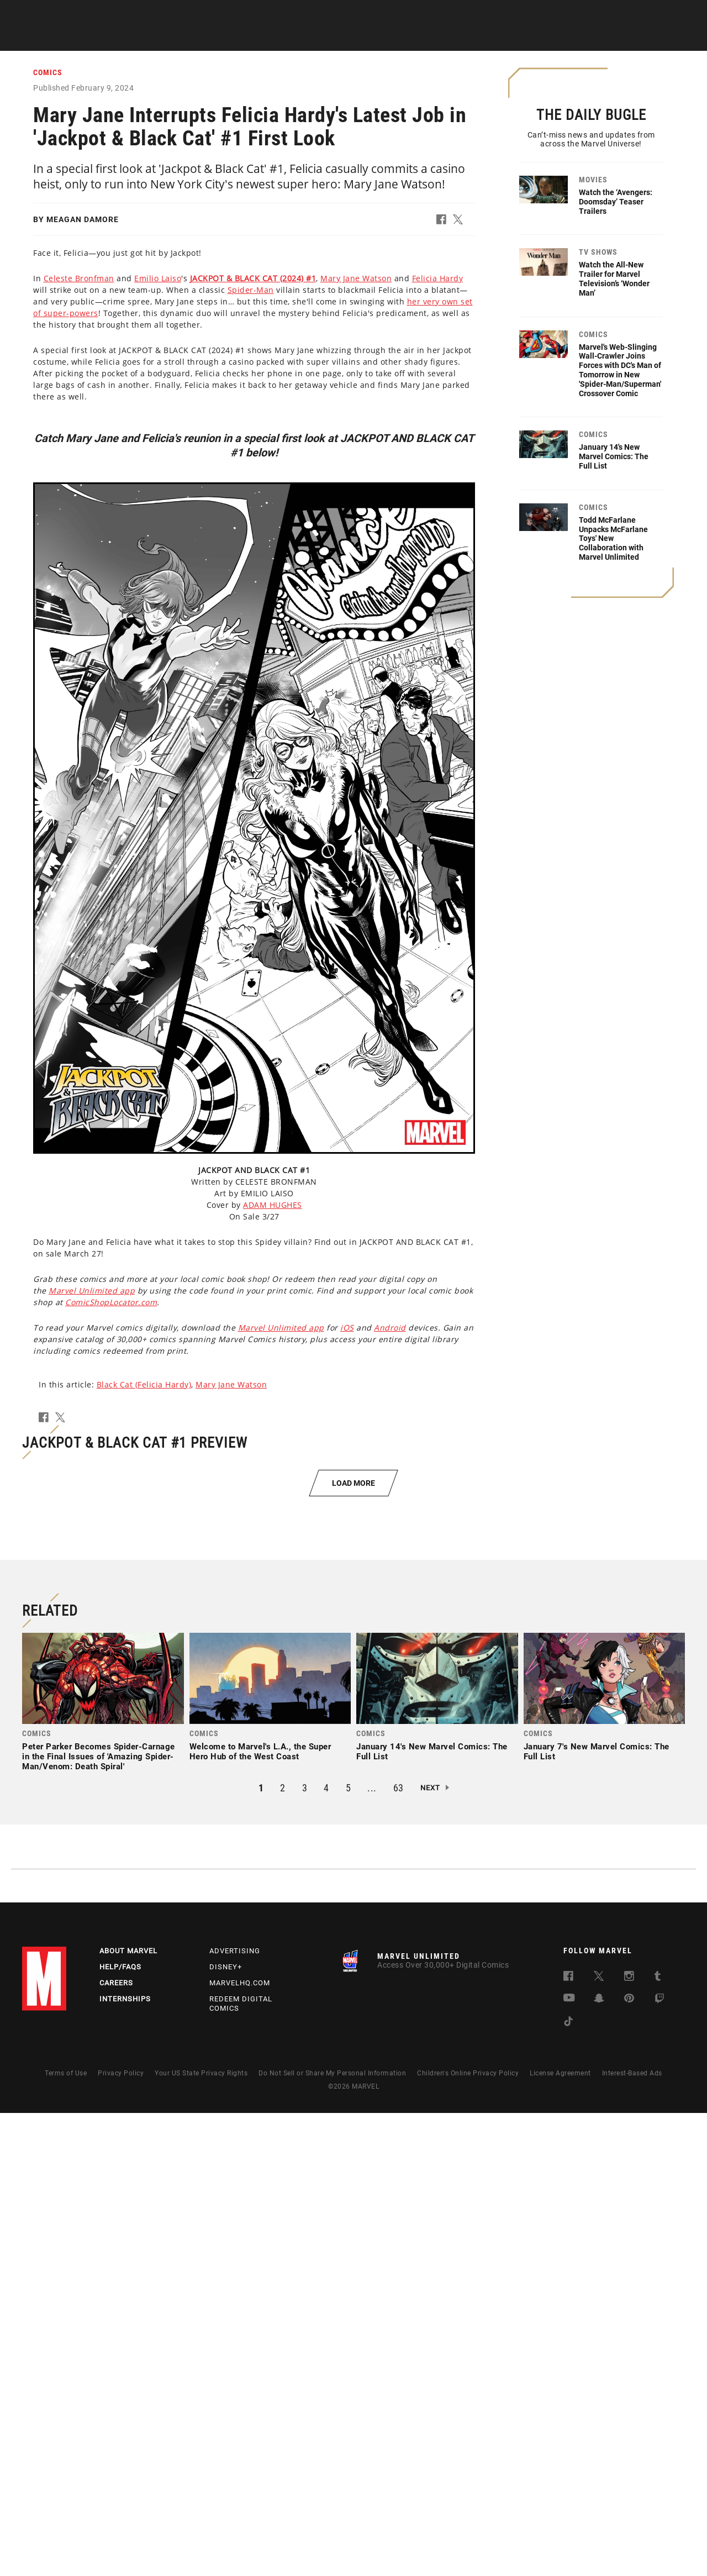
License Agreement (560, 2536)
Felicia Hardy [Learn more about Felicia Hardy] (437, 279)
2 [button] (283, 2251)
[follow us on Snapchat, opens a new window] (599, 2463)
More (517, 39)
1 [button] (261, 2251)
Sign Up (99, 14)
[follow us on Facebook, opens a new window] (568, 2441)
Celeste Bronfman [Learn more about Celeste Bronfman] (79, 279)
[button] (444, 222)
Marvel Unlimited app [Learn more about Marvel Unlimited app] (92, 1291)
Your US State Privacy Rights (201, 2536)
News (189, 39)
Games (434, 39)
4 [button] (326, 2251)
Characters (284, 39)
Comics (230, 39)
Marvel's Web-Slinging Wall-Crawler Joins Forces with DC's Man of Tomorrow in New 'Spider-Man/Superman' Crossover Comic (620, 370)
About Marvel (128, 2414)
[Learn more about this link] (253, 279)
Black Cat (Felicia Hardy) (144, 1385)
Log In (62, 14)
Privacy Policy (121, 2536)
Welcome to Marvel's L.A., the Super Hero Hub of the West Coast (260, 2215)
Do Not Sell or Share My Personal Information (332, 2536)
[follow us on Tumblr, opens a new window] (658, 2441)
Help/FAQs (120, 2430)
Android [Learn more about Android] (390, 1328)
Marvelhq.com (239, 2446)
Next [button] (430, 2251)
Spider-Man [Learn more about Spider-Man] (251, 290)
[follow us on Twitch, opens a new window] (659, 2464)
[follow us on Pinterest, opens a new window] (629, 2463)
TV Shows (386, 39)
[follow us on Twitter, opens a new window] (599, 2441)
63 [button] (398, 2251)
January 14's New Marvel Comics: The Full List (613, 456)
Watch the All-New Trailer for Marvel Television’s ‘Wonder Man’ (614, 278)
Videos (476, 39)
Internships (125, 2462)
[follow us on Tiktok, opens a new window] (568, 2487)
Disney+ (225, 2430)
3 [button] (305, 2251)
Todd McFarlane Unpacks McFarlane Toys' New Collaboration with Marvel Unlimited (613, 538)
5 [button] (348, 2251)
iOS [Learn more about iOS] (347, 1328)
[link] (103, 2168)
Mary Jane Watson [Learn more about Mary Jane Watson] (356, 279)
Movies (338, 39)
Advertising (234, 2414)
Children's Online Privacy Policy (468, 2536)
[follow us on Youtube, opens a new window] (569, 2462)
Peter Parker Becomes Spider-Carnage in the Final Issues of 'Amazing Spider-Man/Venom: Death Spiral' (98, 2220)
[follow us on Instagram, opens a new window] (629, 2441)
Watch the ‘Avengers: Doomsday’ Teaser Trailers (615, 201)
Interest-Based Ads (632, 2536)
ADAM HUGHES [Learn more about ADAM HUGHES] (272, 1205)
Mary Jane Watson (231, 1385)
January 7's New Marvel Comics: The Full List (596, 2215)
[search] (671, 14)
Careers (116, 2446)
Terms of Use (66, 2536)
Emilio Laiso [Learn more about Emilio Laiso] (157, 279)
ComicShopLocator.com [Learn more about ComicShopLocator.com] (111, 1302)
